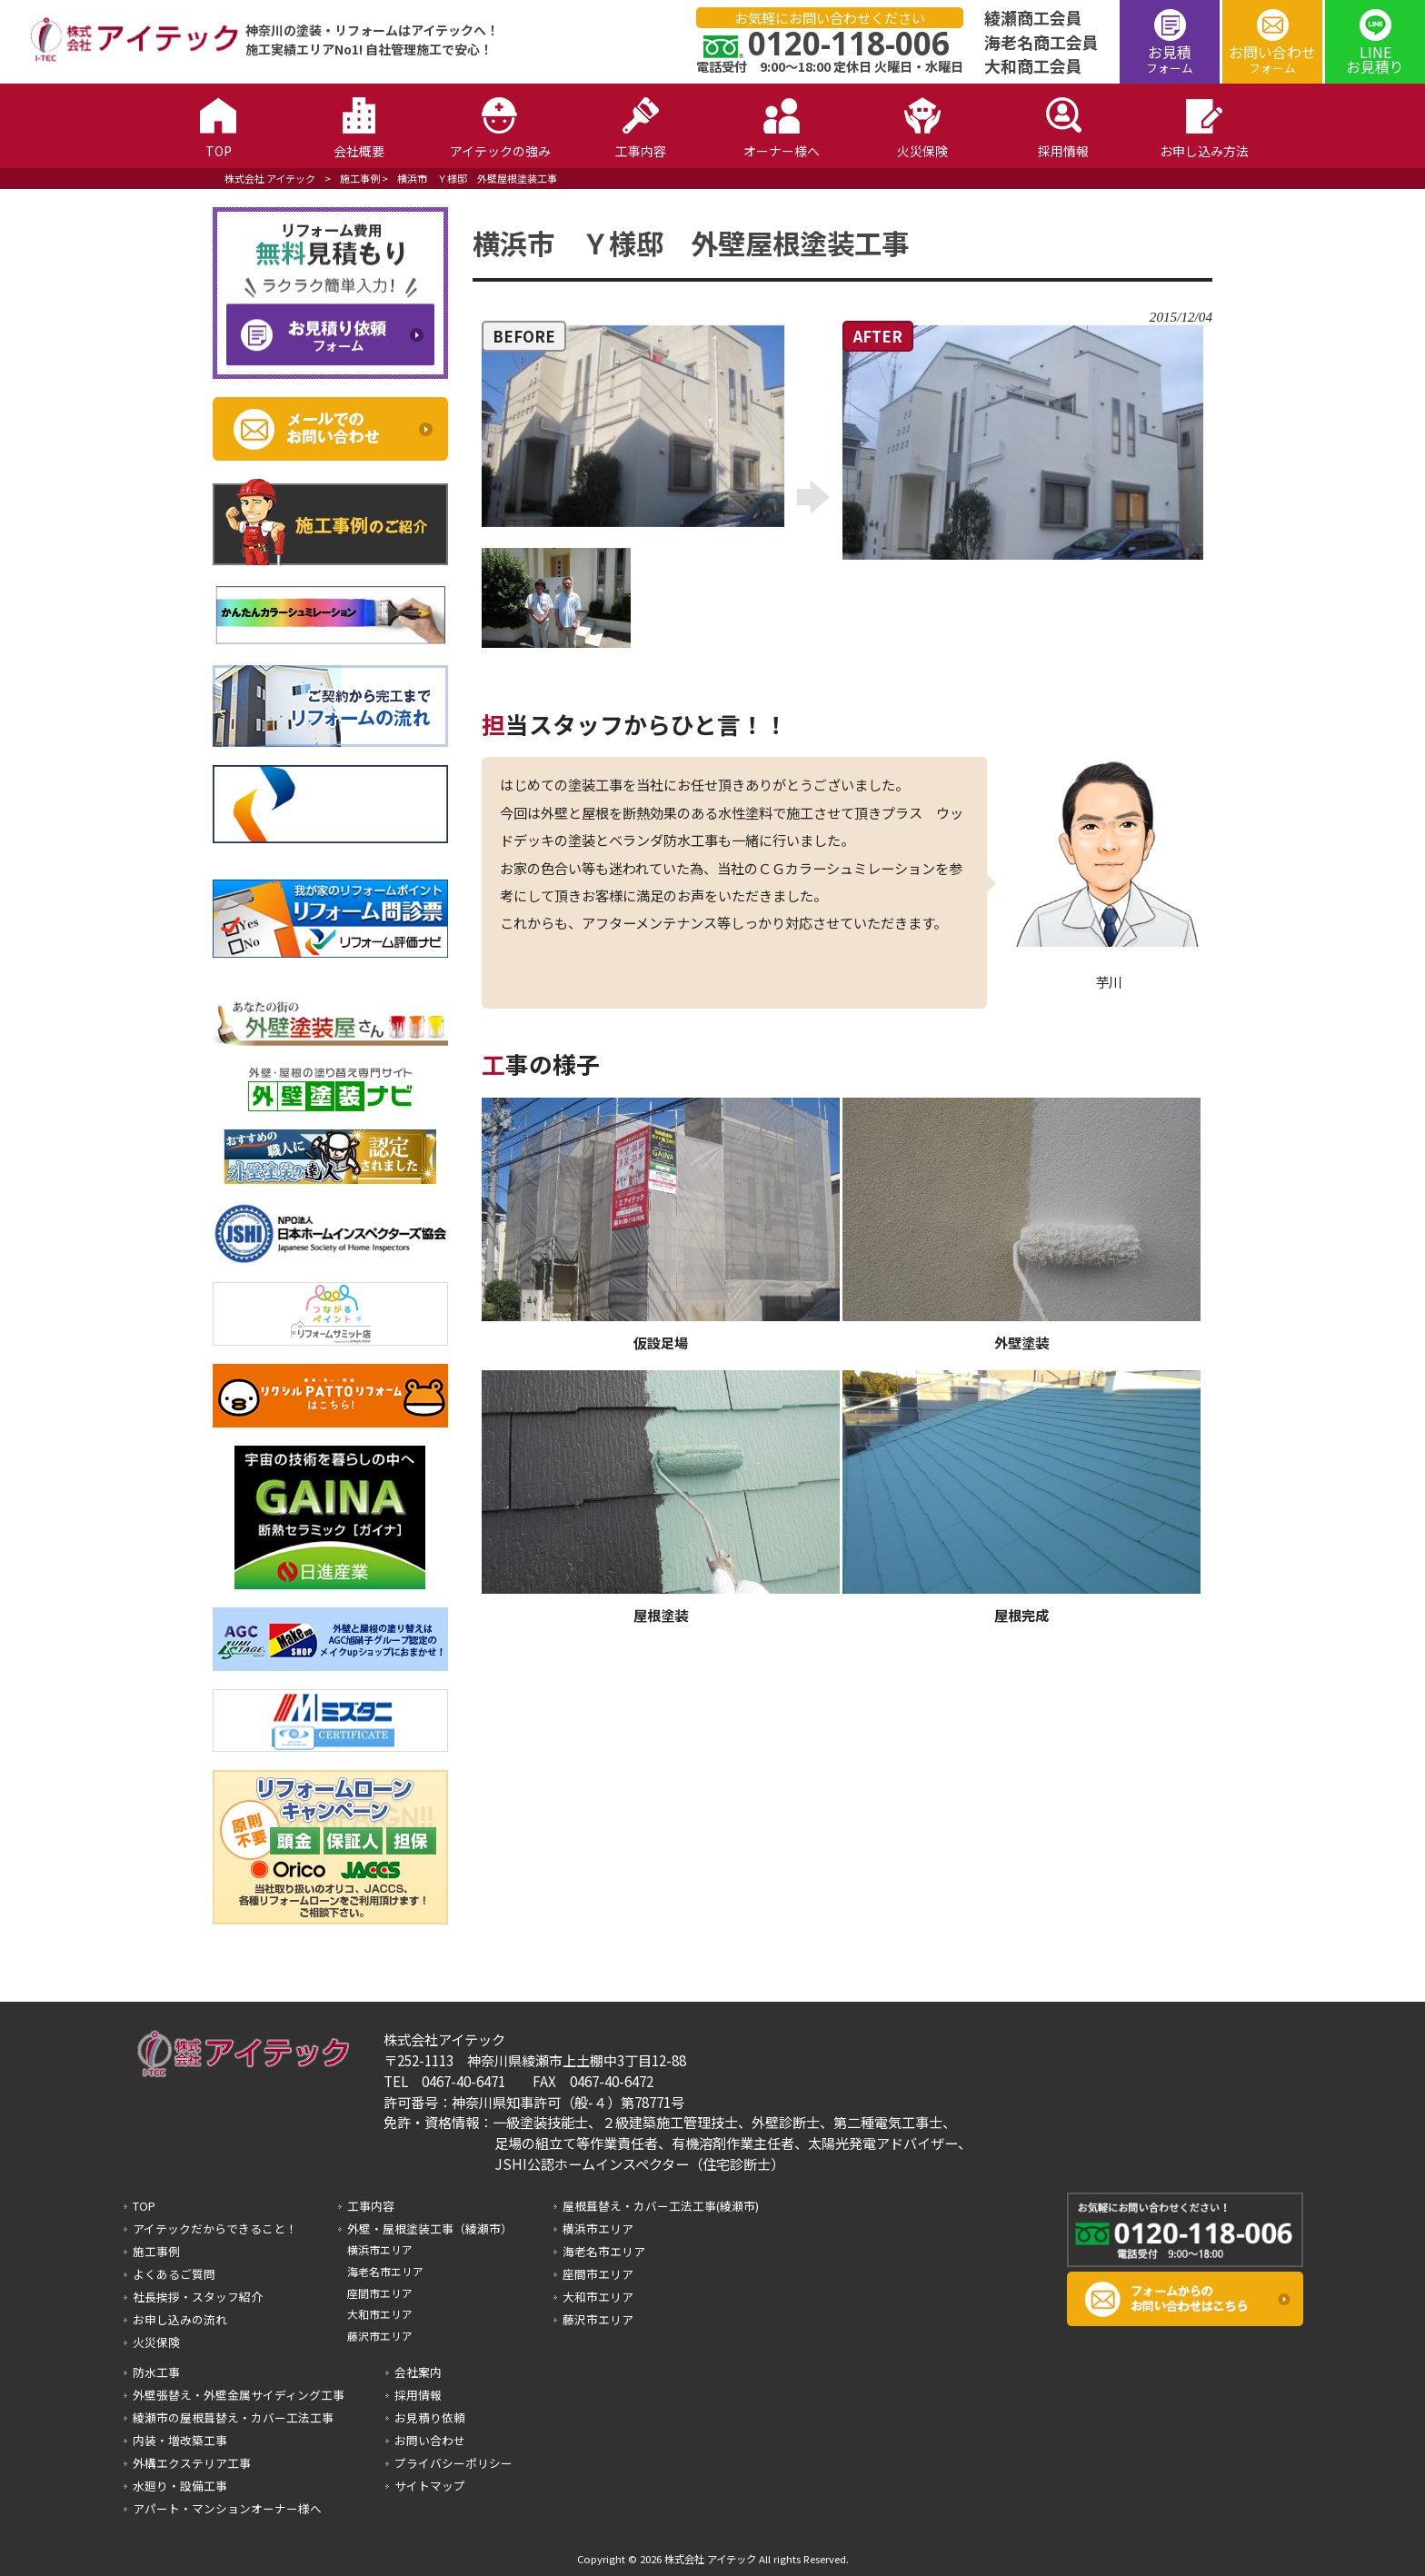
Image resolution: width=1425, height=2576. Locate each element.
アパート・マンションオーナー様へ (227, 2508)
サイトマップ (429, 2485)
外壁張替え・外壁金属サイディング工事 (238, 2394)
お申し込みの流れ (180, 2319)
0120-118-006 (849, 43)
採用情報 (418, 2394)
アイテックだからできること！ (215, 2228)
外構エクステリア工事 (192, 2463)
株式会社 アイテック (269, 178)
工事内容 (370, 2205)
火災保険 (156, 2342)
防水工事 (156, 2372)
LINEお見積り (1375, 59)
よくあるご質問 (174, 2274)
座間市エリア (380, 2293)
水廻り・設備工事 (180, 2485)
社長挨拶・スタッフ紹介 (198, 2296)
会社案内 (418, 2372)
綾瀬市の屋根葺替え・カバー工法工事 (233, 2417)
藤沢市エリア (380, 2335)
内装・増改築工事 (180, 2440)
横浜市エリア (380, 2249)
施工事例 (360, 178)
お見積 (1169, 58)
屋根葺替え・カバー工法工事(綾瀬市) (661, 2205)
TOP (144, 2205)
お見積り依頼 (429, 2417)
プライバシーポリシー (453, 2463)
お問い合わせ (1272, 58)
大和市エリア (380, 2314)
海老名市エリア (385, 2271)
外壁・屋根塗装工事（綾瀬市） (430, 2228)
